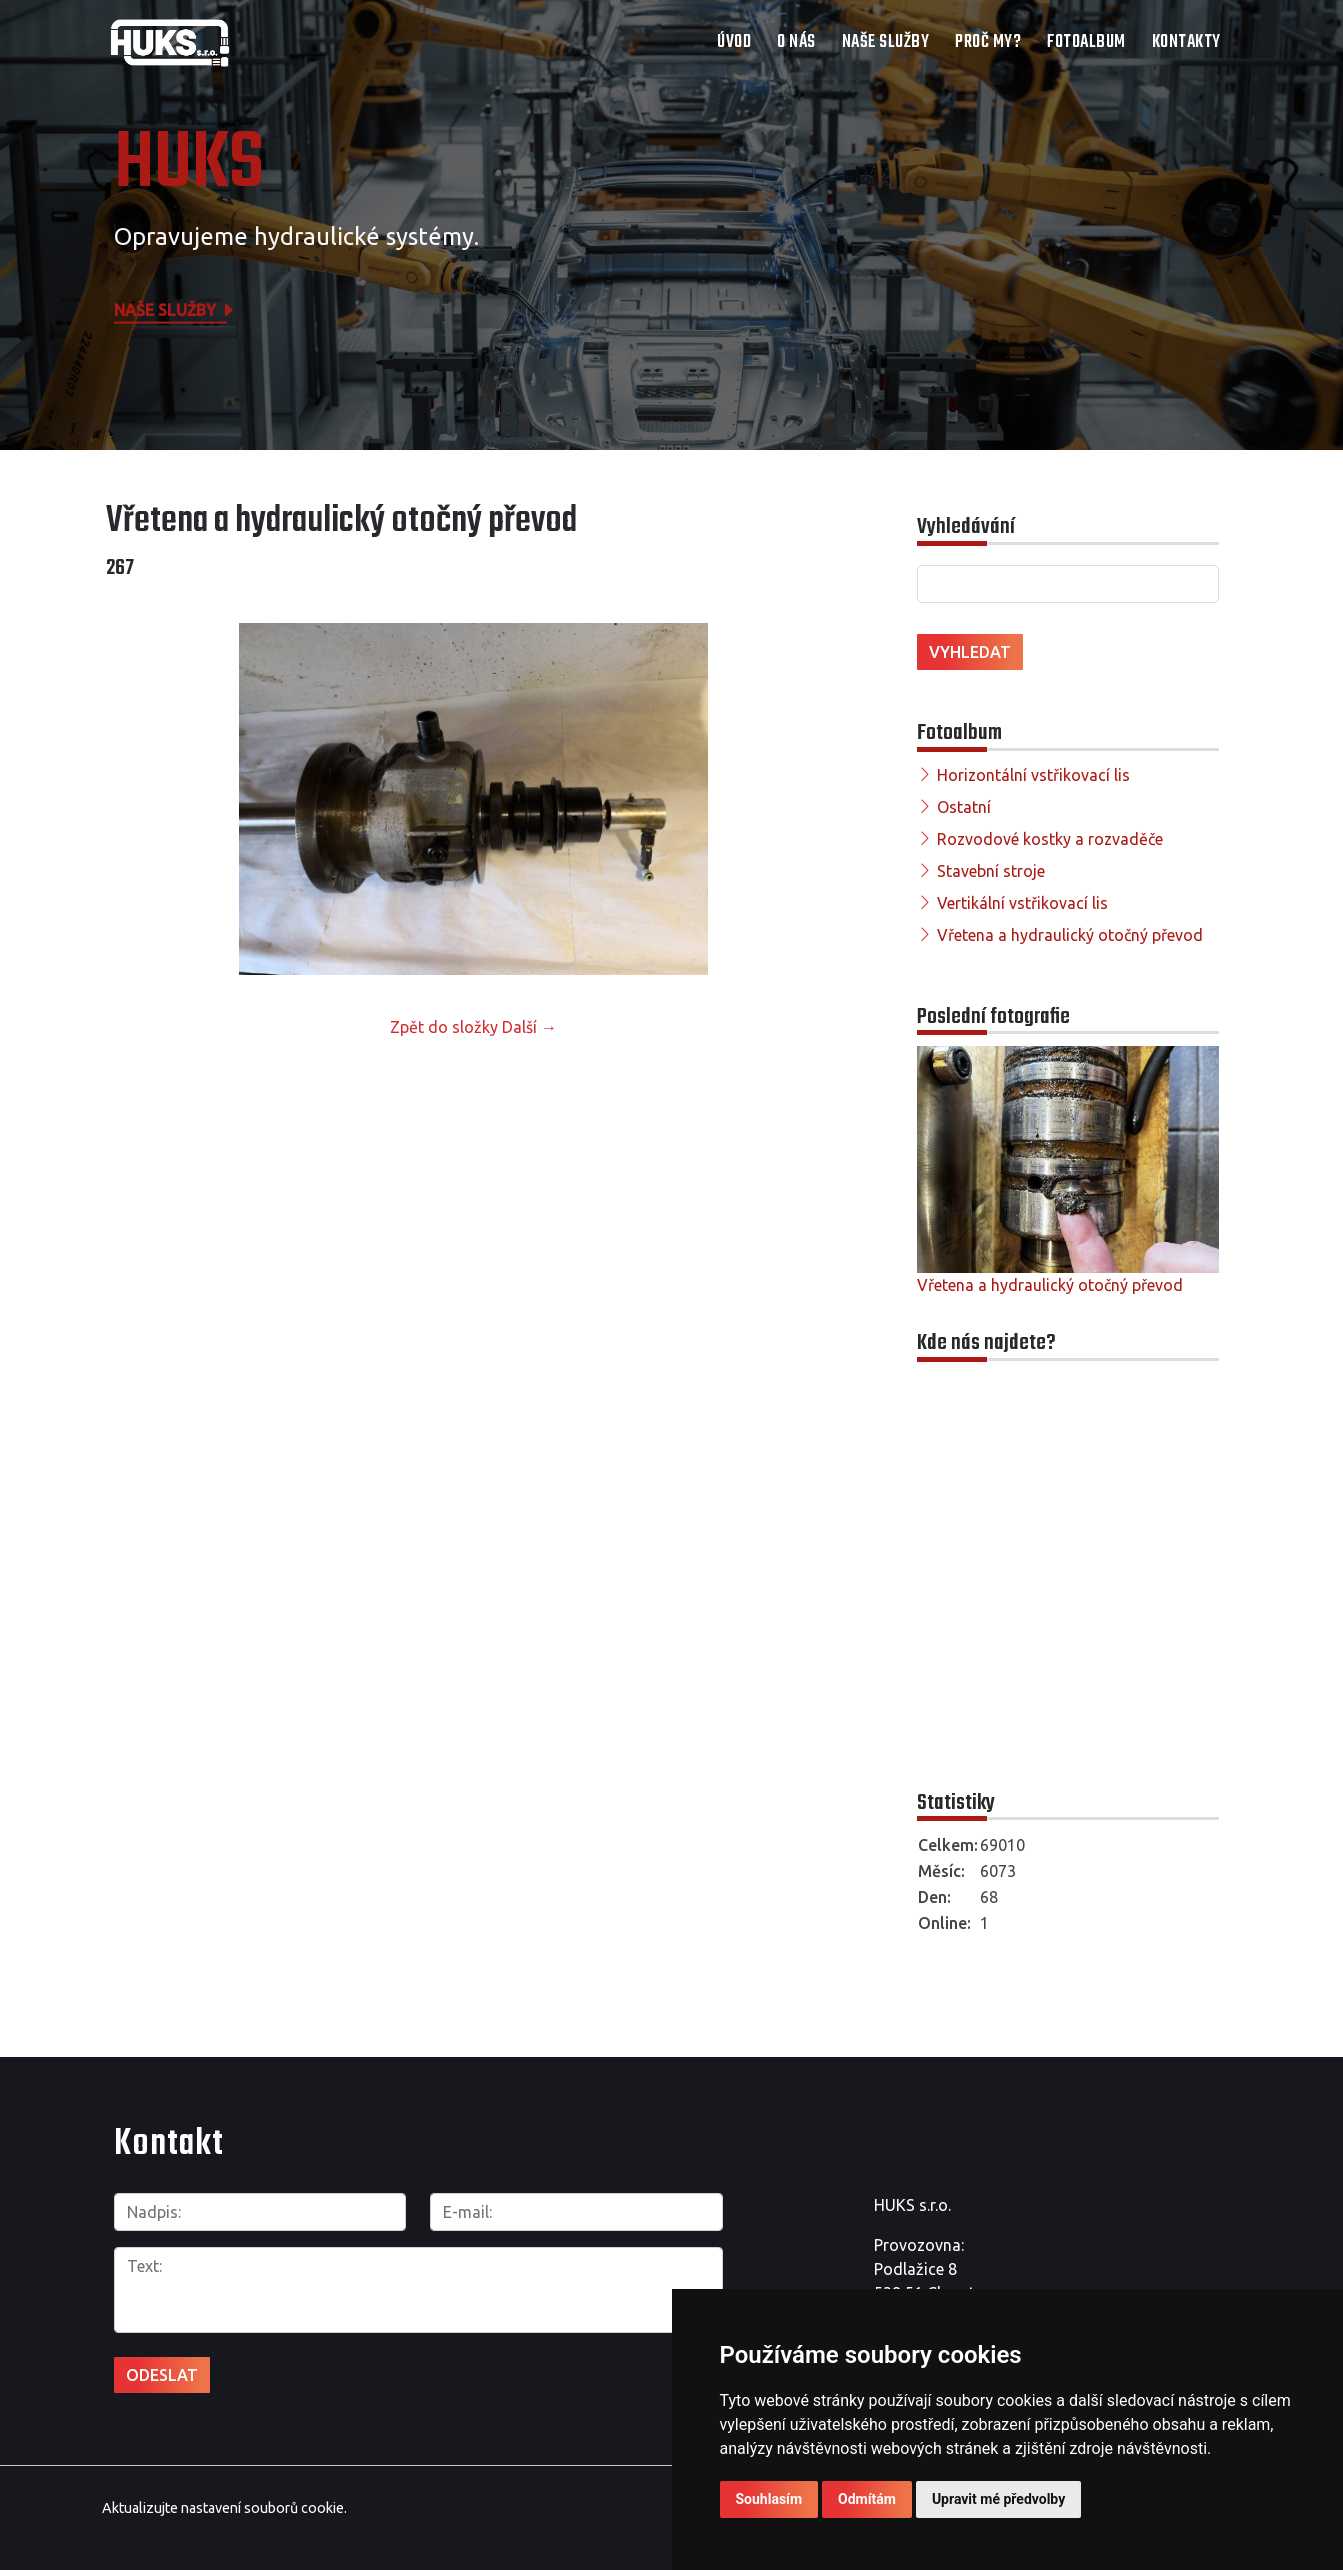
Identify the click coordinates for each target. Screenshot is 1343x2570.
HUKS (189, 165)
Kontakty (1186, 42)
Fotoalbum (1086, 42)
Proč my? (988, 42)
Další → (529, 1027)
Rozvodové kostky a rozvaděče (1050, 839)
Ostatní (964, 807)
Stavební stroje (991, 871)
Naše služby (886, 42)
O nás (796, 42)
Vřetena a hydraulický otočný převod (1070, 935)
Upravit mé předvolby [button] (998, 2499)
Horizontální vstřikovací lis (1033, 775)
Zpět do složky (444, 1027)
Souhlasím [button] (769, 2499)
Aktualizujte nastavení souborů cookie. (224, 2508)
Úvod (734, 42)
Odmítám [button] (867, 2499)
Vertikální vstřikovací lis (1022, 903)
